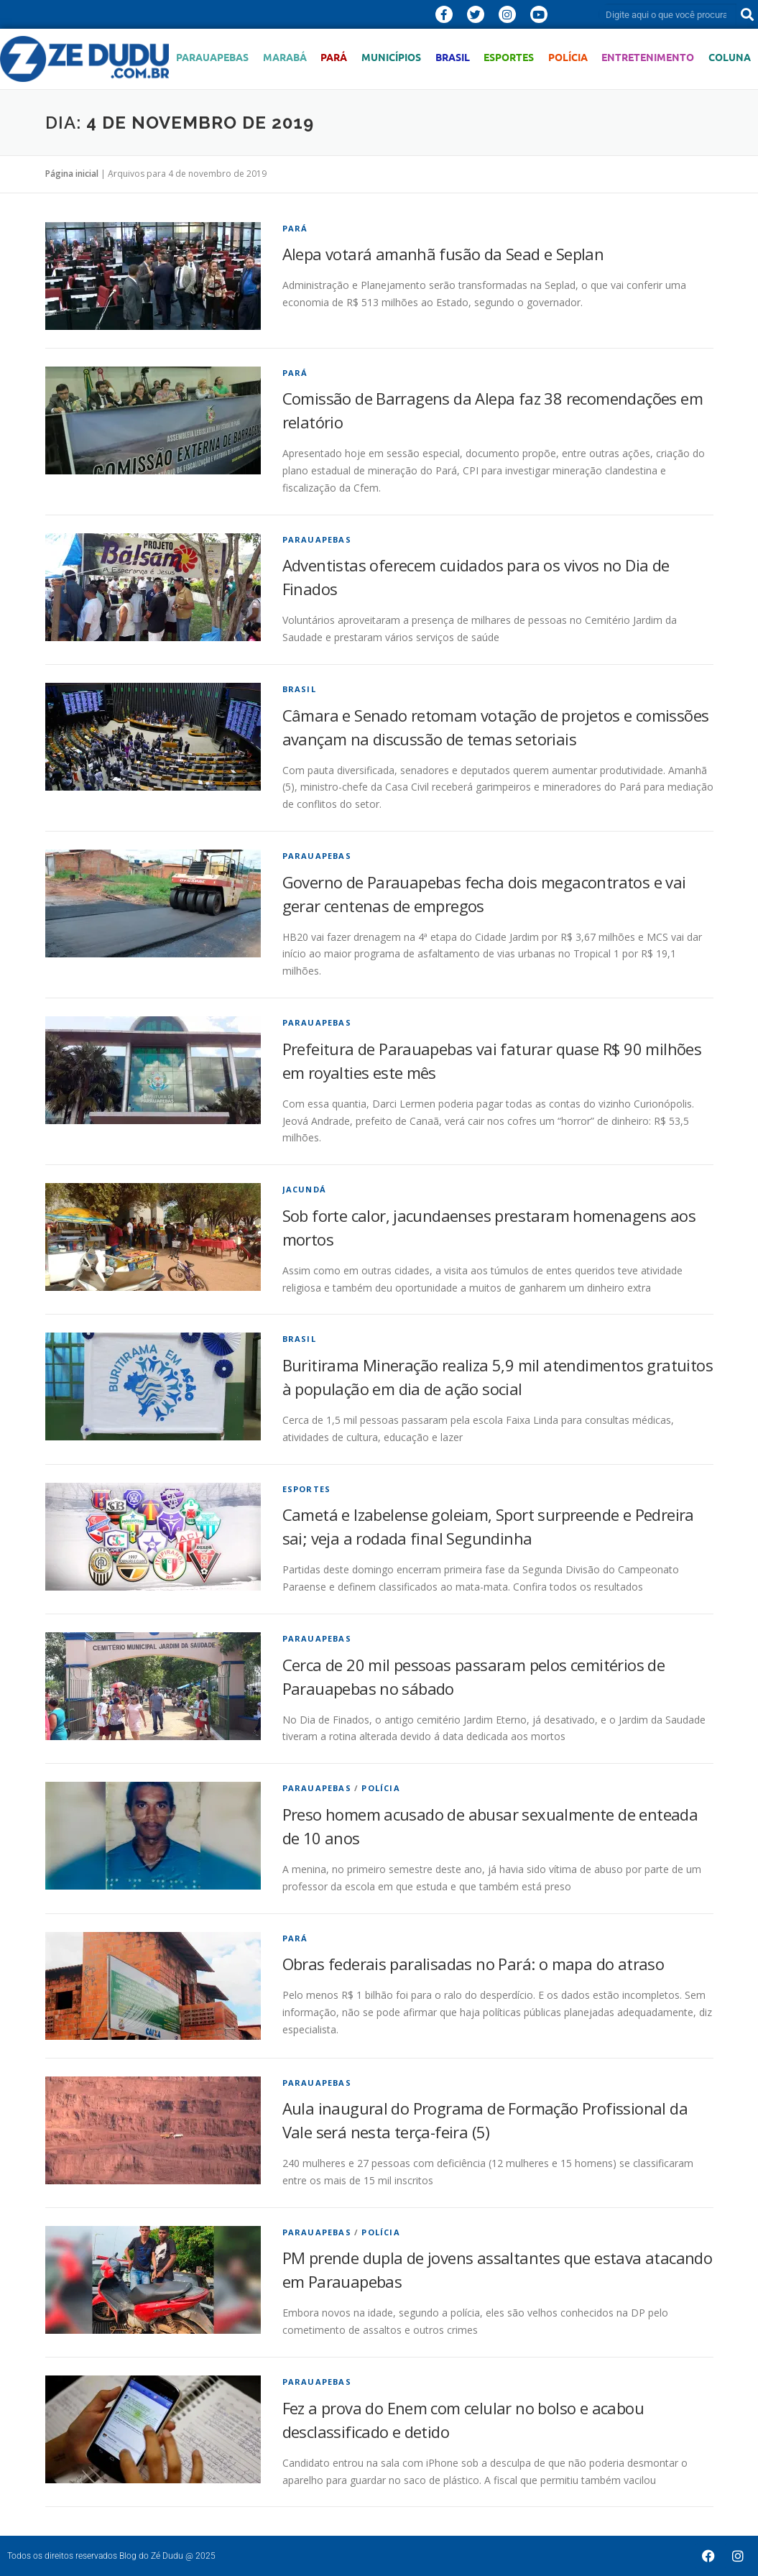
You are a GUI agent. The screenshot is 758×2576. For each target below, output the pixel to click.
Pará (333, 57)
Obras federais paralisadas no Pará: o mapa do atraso (473, 1963)
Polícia (568, 57)
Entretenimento (647, 57)
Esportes (509, 57)
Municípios (391, 57)
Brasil (452, 57)
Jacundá (304, 1189)
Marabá (285, 57)
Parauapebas (212, 57)
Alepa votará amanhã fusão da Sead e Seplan (443, 253)
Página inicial (71, 173)
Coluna (729, 57)
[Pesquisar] (747, 14)
